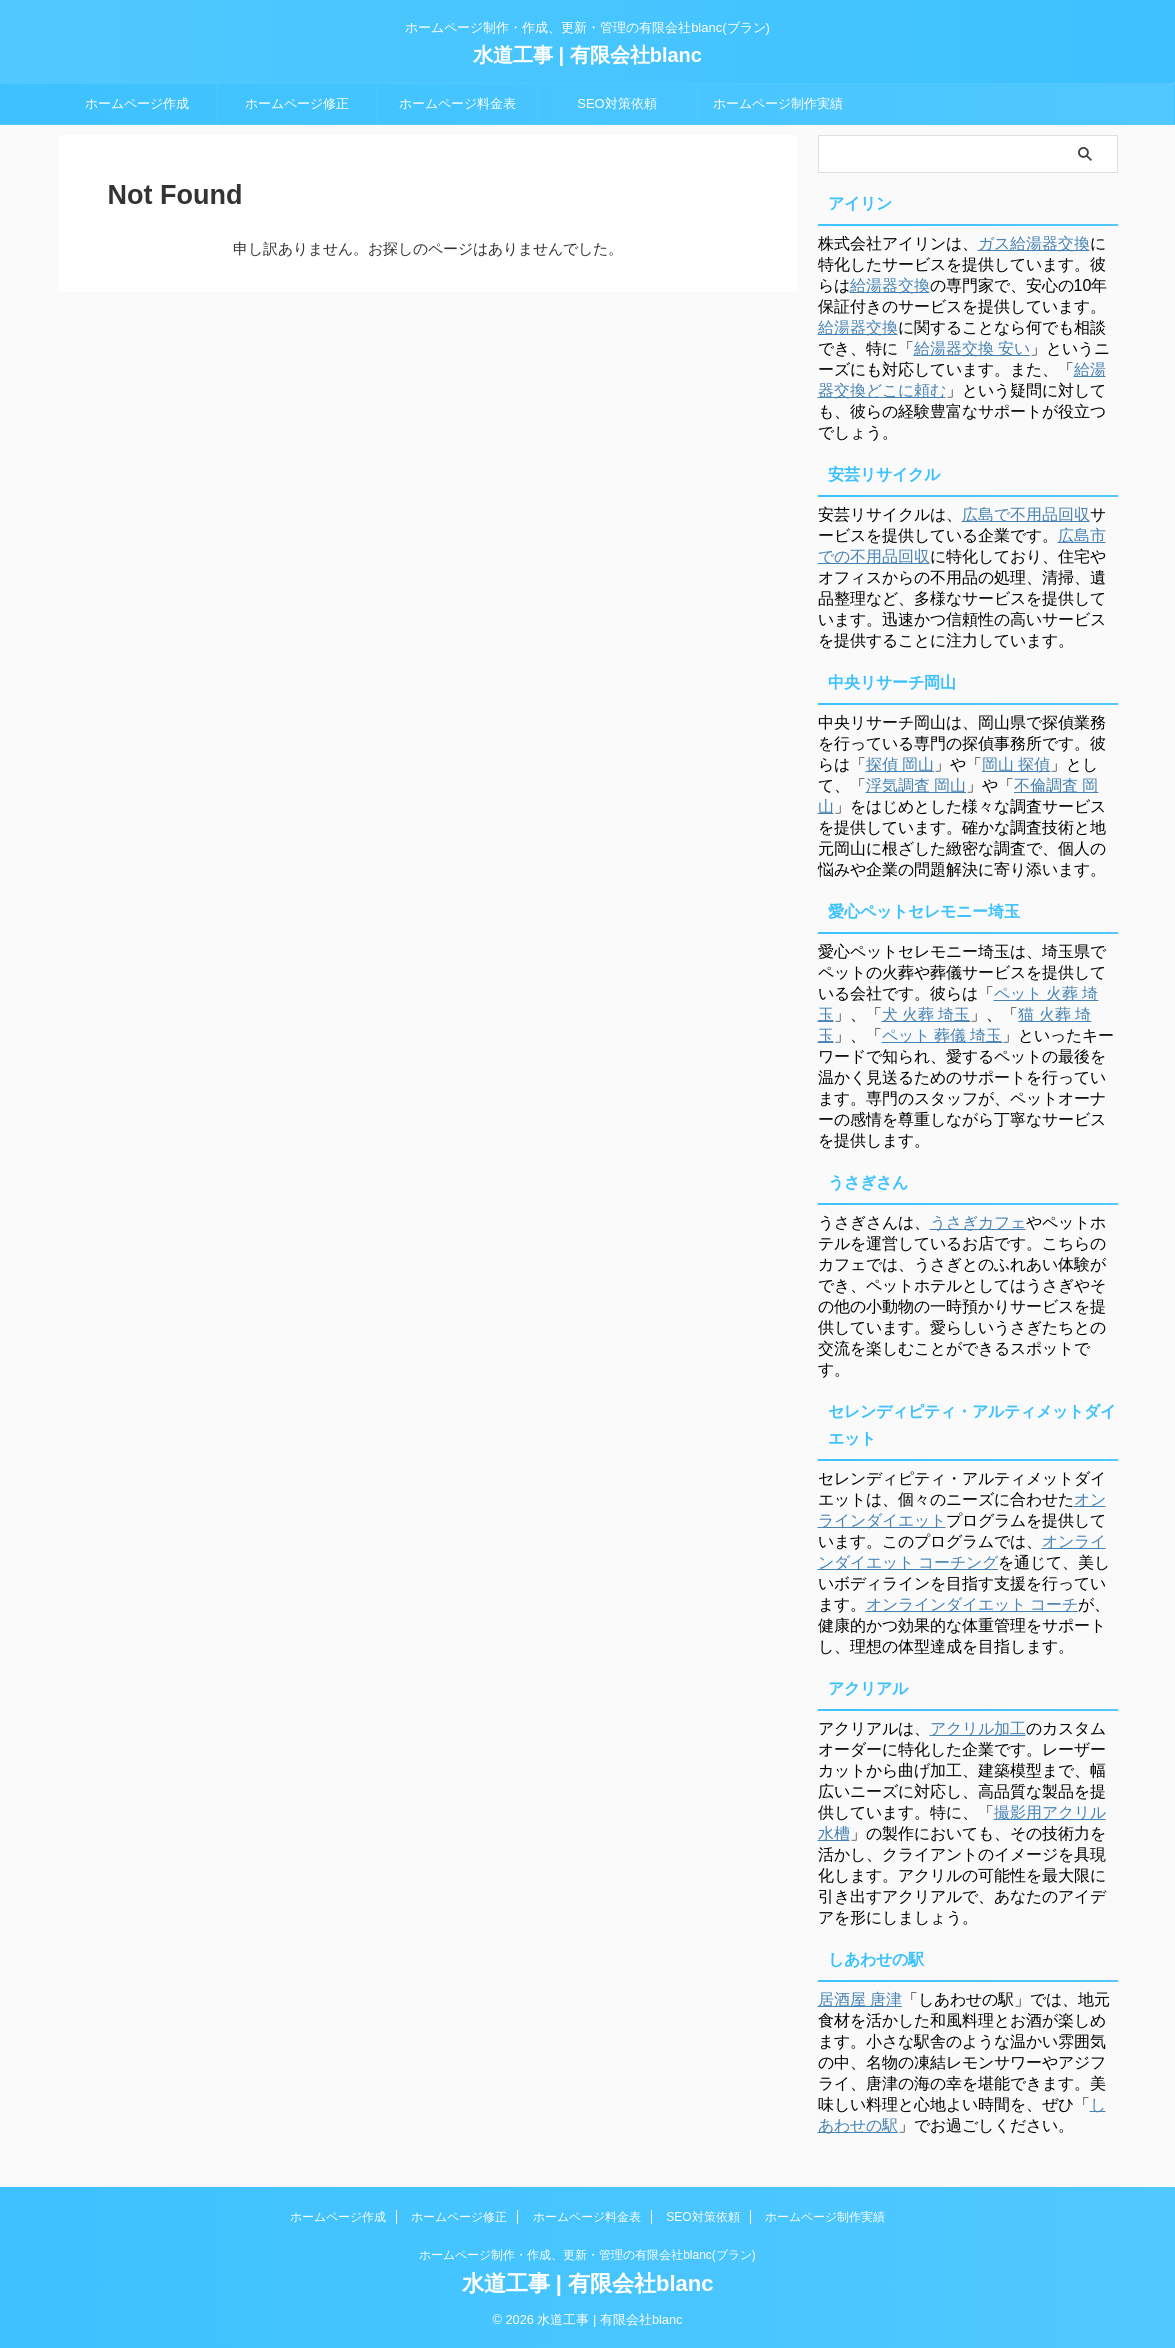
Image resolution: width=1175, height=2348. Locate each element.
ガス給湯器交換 (1034, 243)
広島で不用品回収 (1026, 514)
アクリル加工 (978, 1728)
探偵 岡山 (900, 764)
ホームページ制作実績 (778, 103)
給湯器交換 (890, 285)
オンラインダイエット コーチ (972, 1604)
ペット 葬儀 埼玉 (942, 1035)
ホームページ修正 (297, 103)
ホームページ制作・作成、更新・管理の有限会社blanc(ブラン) (587, 2255)
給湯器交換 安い (972, 348)
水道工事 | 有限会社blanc (587, 55)
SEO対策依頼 (616, 103)
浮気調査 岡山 (916, 785)
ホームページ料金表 (457, 103)
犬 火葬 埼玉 (926, 1014)
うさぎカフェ (978, 1222)
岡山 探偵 (1016, 764)
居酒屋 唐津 (860, 1999)
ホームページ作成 (137, 103)
